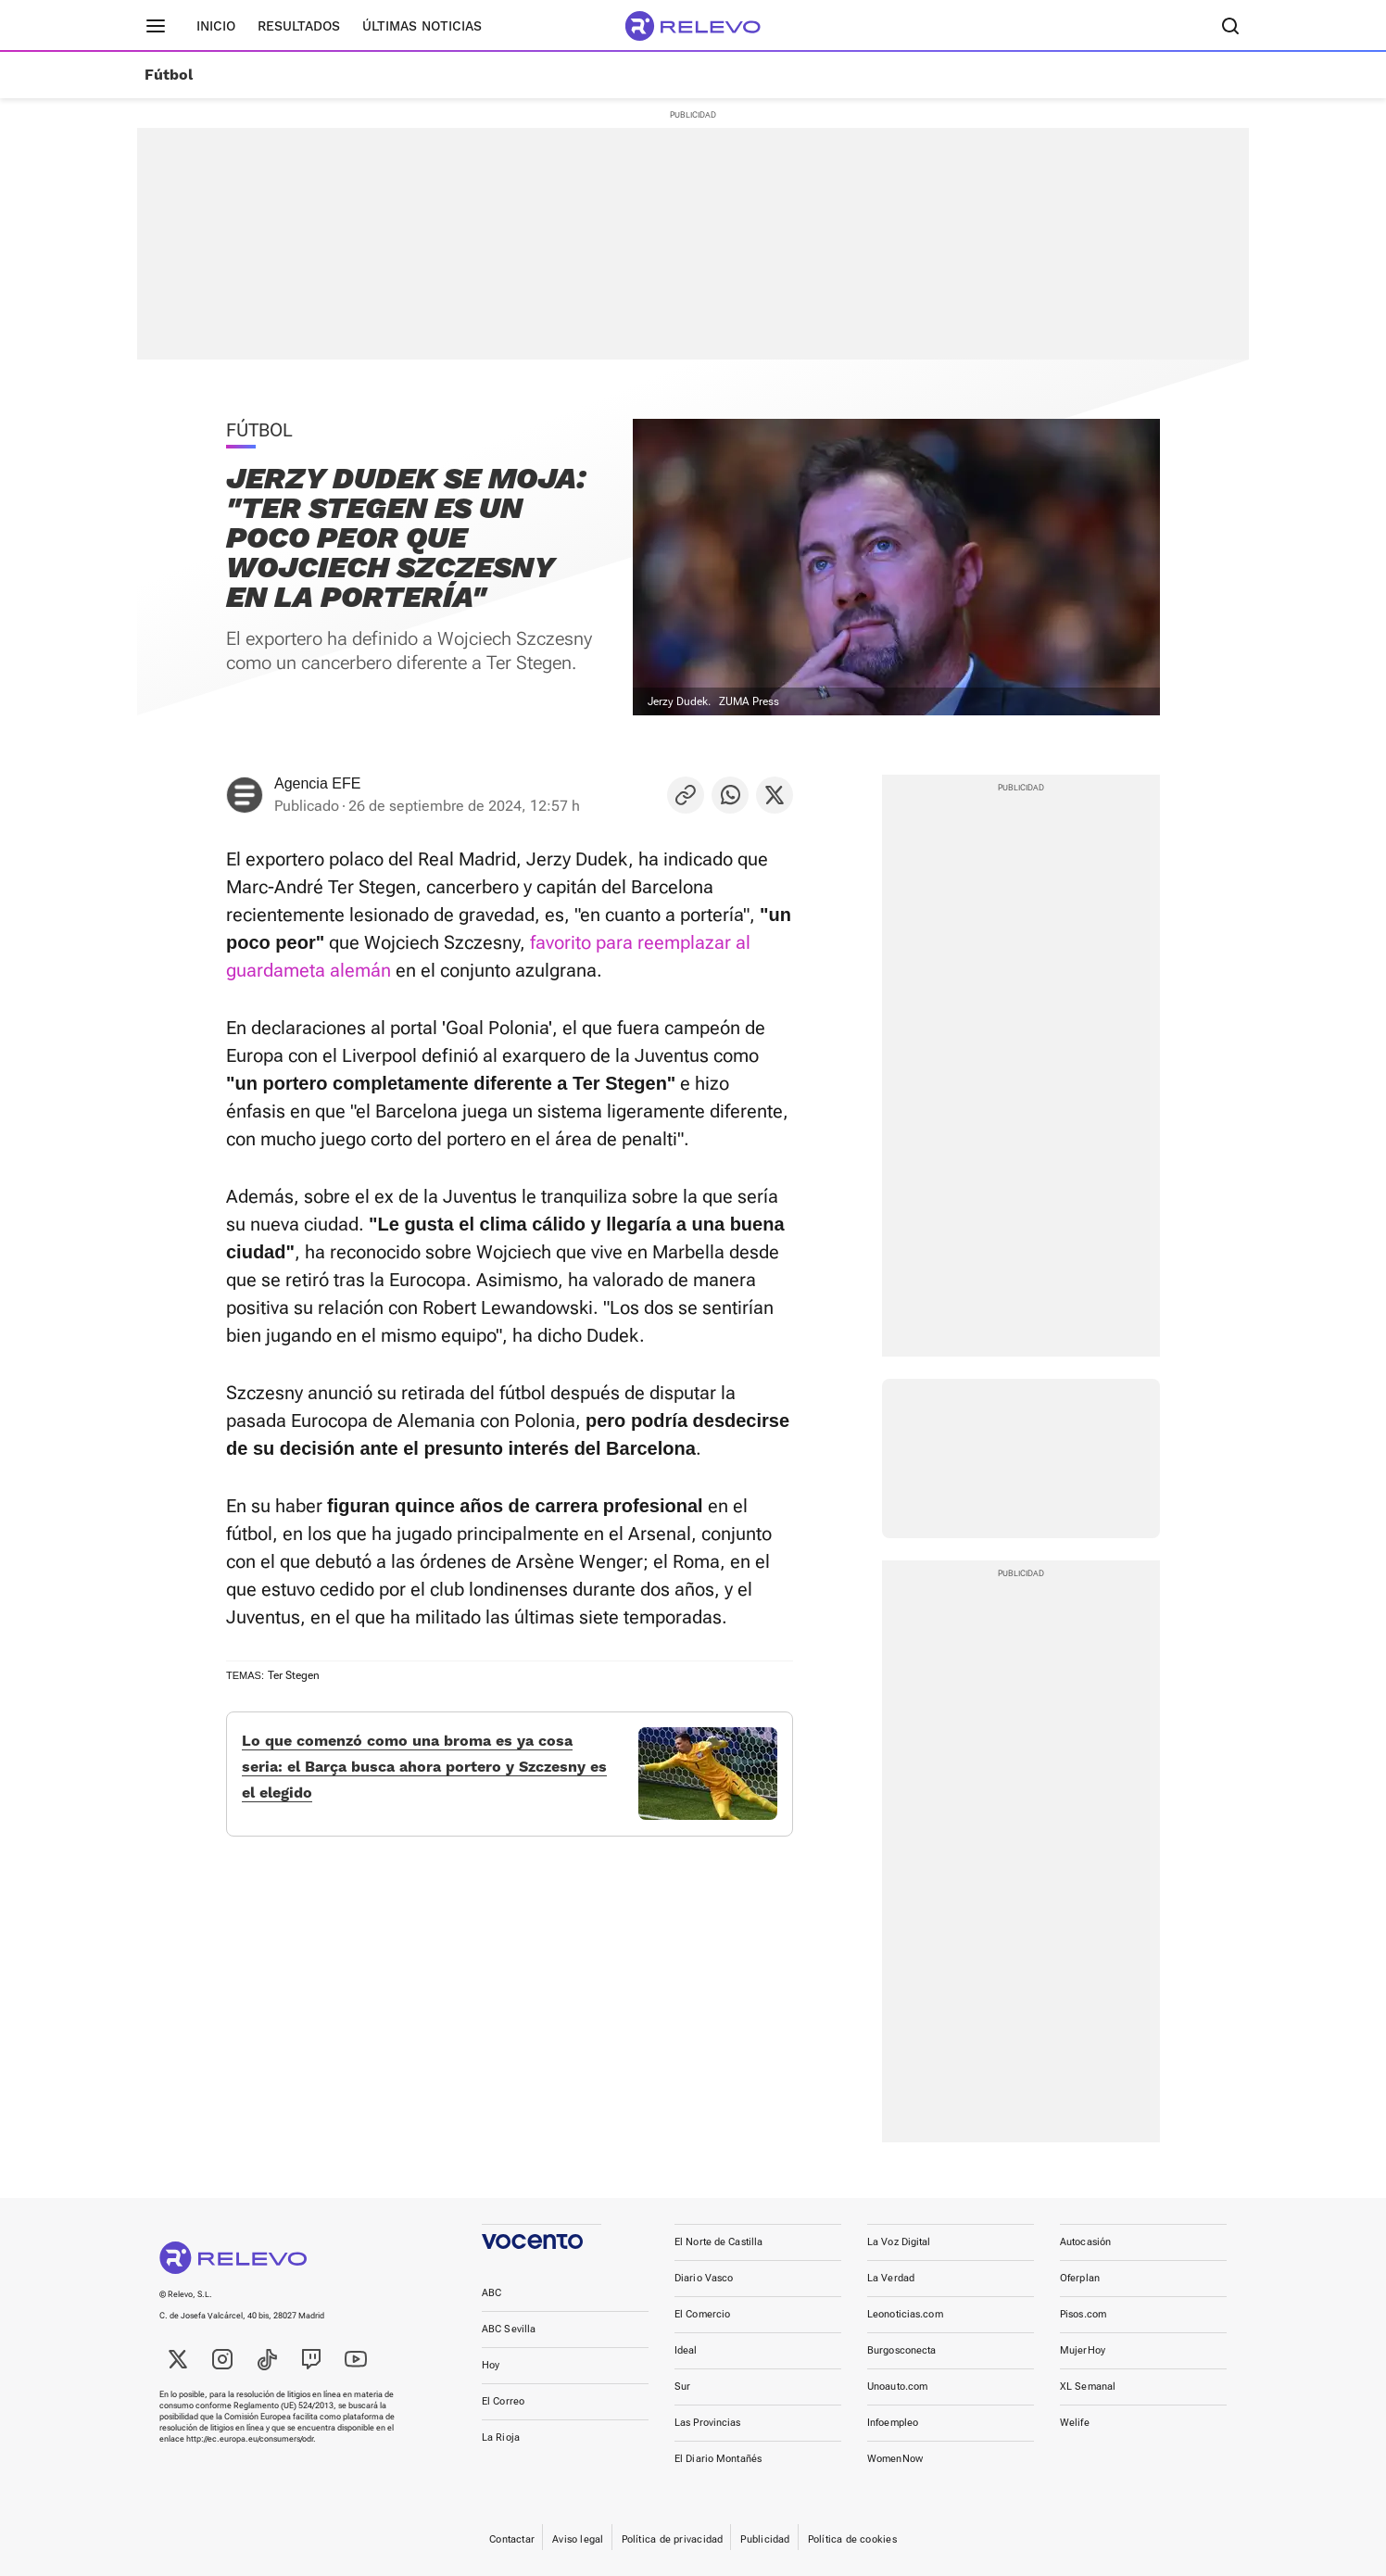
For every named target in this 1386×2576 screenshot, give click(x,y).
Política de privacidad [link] (673, 2539)
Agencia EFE (317, 783)
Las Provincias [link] (707, 2423)
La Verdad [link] (890, 2278)
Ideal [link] (686, 2350)
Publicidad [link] (764, 2539)
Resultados (299, 25)
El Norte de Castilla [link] (718, 2242)
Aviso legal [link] (577, 2539)
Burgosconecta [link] (901, 2350)
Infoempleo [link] (892, 2423)
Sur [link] (682, 2386)
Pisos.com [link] (1083, 2314)
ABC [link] (491, 2293)
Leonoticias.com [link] (905, 2314)
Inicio (215, 25)
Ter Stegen (294, 1675)
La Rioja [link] (501, 2437)
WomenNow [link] (895, 2459)
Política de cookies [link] (852, 2539)
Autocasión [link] (1085, 2242)
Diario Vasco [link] (703, 2278)
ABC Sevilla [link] (509, 2329)
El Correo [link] (503, 2401)
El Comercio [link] (702, 2314)
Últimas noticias (422, 25)
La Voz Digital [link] (899, 2242)
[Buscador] (1230, 25)
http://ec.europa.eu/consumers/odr (249, 2438)
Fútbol (169, 75)
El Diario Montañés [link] (718, 2459)
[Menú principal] (155, 25)
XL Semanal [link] (1087, 2386)
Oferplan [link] (1080, 2278)
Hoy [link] (490, 2365)
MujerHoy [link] (1082, 2350)
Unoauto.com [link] (897, 2386)
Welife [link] (1075, 2423)
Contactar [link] (512, 2539)
